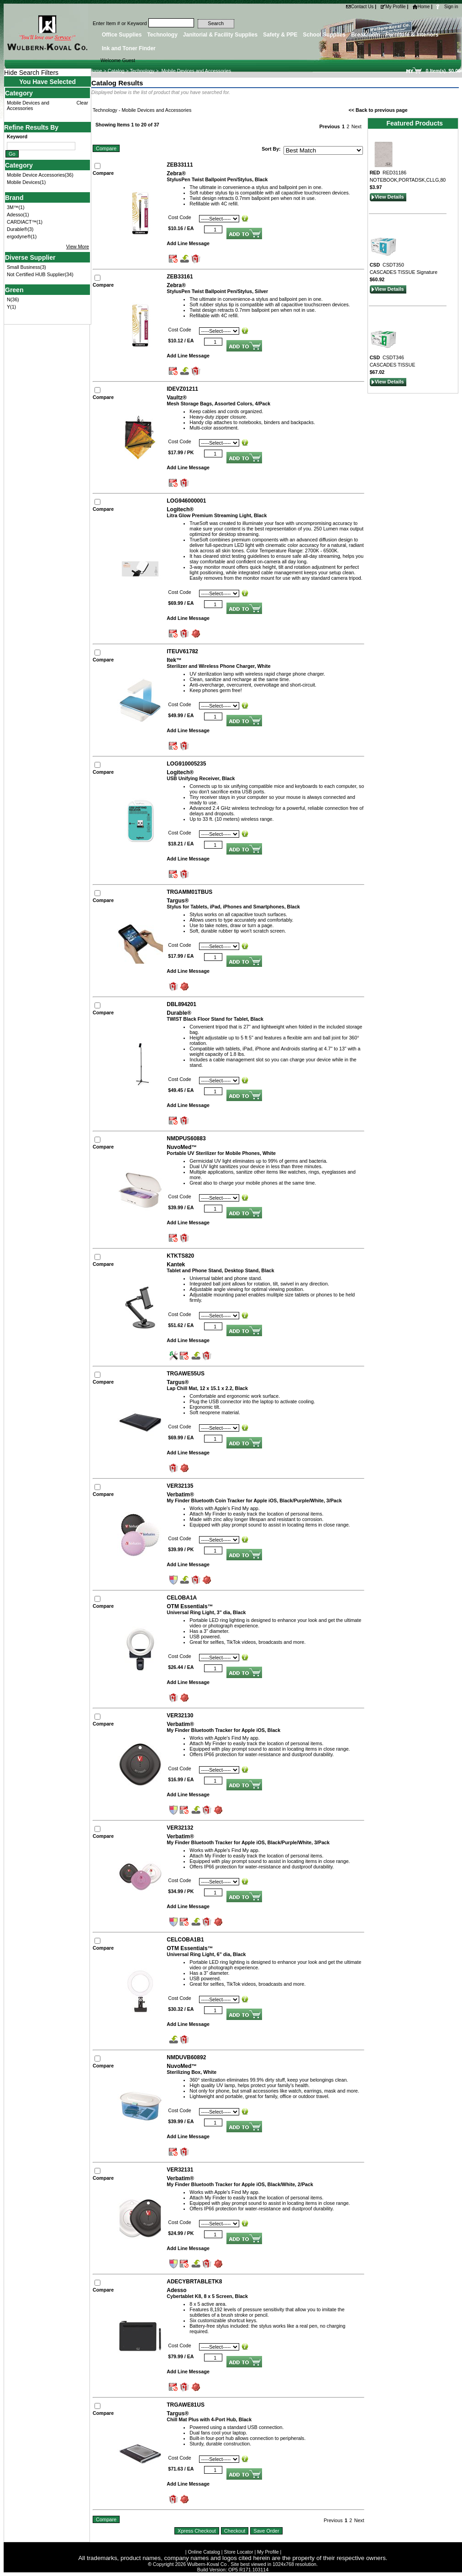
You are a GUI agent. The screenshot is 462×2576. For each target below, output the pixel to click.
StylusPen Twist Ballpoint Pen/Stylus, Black (217, 179)
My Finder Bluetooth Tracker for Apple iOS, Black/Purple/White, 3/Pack (248, 1842)
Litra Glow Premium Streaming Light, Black (217, 515)
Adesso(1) (18, 214)
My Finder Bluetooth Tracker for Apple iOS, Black (223, 1730)
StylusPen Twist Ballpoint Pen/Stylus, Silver (217, 291)
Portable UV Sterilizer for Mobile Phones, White (221, 1153)
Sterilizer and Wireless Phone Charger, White (218, 666)
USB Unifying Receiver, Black (201, 778)
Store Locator (238, 2552)
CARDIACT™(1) (24, 222)
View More (77, 246)
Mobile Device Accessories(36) (40, 175)
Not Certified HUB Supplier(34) (40, 274)
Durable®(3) (20, 229)
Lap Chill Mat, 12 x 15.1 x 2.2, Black (207, 1388)
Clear (82, 102)
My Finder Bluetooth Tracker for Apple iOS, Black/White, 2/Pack (240, 2184)
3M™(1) (15, 207)
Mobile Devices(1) (26, 182)
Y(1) (11, 307)
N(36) (13, 299)
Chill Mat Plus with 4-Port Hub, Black (209, 2419)
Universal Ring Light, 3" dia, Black (206, 1612)
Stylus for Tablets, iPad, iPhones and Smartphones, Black (233, 906)
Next (357, 126)
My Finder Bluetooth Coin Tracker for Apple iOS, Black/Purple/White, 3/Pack (254, 1500)
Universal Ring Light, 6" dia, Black (206, 1954)
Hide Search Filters (31, 72)
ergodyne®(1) (22, 236)
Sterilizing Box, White (191, 2072)
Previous (329, 126)
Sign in (451, 6)
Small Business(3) (26, 267)
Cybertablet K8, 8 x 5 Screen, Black (207, 2296)
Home (421, 6)
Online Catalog (204, 2552)
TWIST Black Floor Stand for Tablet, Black (215, 1019)
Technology (142, 70)
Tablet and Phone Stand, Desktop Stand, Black (220, 1270)
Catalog (116, 70)
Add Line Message (188, 243)
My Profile (392, 6)
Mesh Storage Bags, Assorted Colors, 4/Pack (218, 403)
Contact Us (359, 6)
